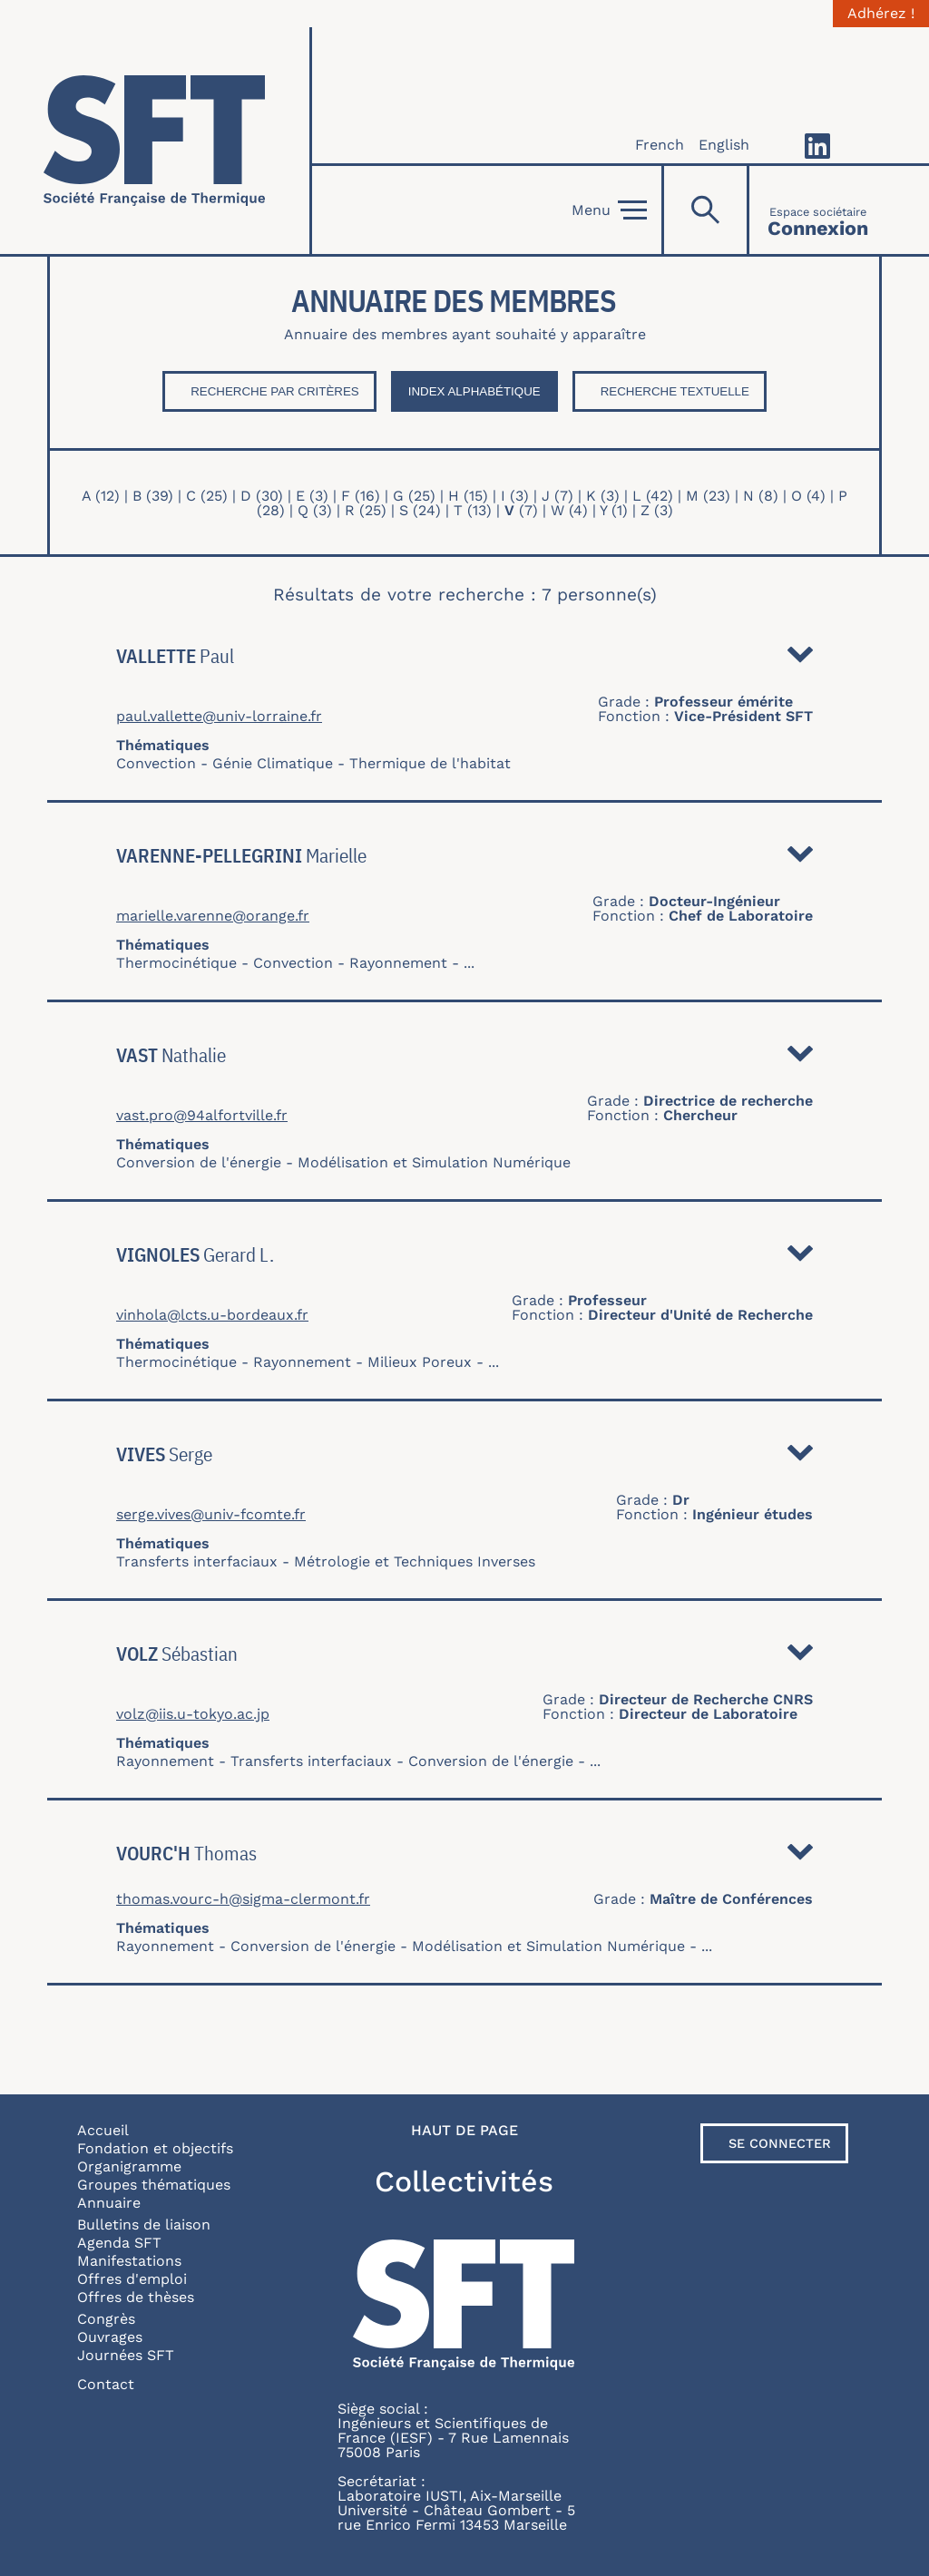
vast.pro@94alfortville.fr (202, 1115)
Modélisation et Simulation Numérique (434, 1162)
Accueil (103, 2130)
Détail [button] (800, 659)
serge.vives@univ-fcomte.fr (211, 1515)
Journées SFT (125, 2355)
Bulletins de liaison (143, 2224)
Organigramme (129, 2166)
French (659, 144)
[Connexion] (818, 210)
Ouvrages (109, 2337)
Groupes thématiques (153, 2184)
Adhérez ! (880, 13)
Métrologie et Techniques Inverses (414, 1561)
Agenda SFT (119, 2242)
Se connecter (780, 2143)
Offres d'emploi (132, 2279)
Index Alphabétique (474, 391)
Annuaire (109, 2202)
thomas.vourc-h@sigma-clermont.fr (243, 1899)
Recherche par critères (275, 391)
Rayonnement (398, 962)
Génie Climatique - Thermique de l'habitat (361, 763)
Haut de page (464, 2130)
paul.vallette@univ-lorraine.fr (219, 716)
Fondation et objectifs (155, 2148)
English (724, 144)
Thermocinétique (176, 962)
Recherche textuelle (675, 391)
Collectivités (464, 2181)
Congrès (106, 2318)
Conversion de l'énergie (198, 1162)
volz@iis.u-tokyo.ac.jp (192, 1714)
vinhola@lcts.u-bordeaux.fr (212, 1315)
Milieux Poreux (419, 1362)
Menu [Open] (609, 210)
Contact (105, 2384)
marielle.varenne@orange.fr (212, 916)
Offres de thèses (135, 2297)
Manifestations (129, 2260)
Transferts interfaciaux (197, 1561)
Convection (156, 763)
